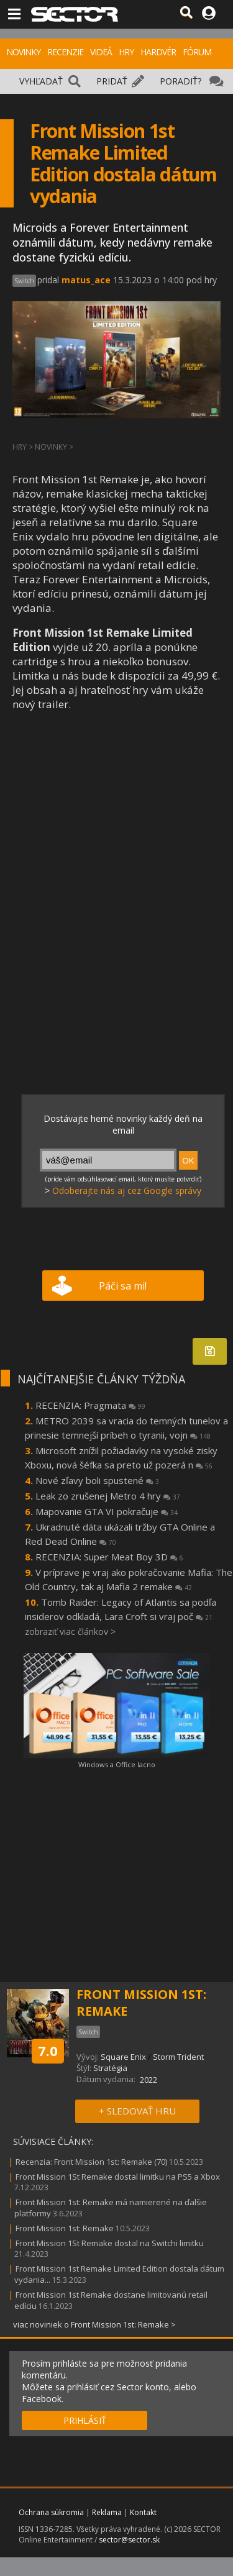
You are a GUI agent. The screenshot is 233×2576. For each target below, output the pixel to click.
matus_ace (86, 280)
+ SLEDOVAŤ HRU (137, 2111)
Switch (24, 280)
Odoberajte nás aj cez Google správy (126, 1190)
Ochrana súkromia (51, 2512)
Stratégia (110, 2067)
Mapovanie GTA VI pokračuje (106, 1511)
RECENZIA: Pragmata (90, 1405)
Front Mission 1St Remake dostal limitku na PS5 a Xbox (118, 2176)
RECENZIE (65, 52)
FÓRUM (197, 52)
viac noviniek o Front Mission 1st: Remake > (94, 2324)
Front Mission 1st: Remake (65, 2228)
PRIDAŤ (111, 81)
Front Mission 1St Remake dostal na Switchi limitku (110, 2243)
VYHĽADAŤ (41, 81)
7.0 (48, 2050)
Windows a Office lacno (116, 1764)
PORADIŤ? (180, 81)
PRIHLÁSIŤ (84, 2420)
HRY (126, 52)
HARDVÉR (158, 52)
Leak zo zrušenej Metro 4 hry (107, 1496)
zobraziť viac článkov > (70, 1631)
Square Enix (123, 2056)
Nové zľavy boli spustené (97, 1480)
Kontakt (143, 2512)
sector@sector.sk (129, 2539)
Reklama (107, 2512)
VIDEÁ (101, 52)
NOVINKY (23, 52)
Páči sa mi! (123, 1286)
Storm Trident (178, 2056)
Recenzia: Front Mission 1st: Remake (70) (91, 2161)
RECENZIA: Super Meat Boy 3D (109, 1556)
